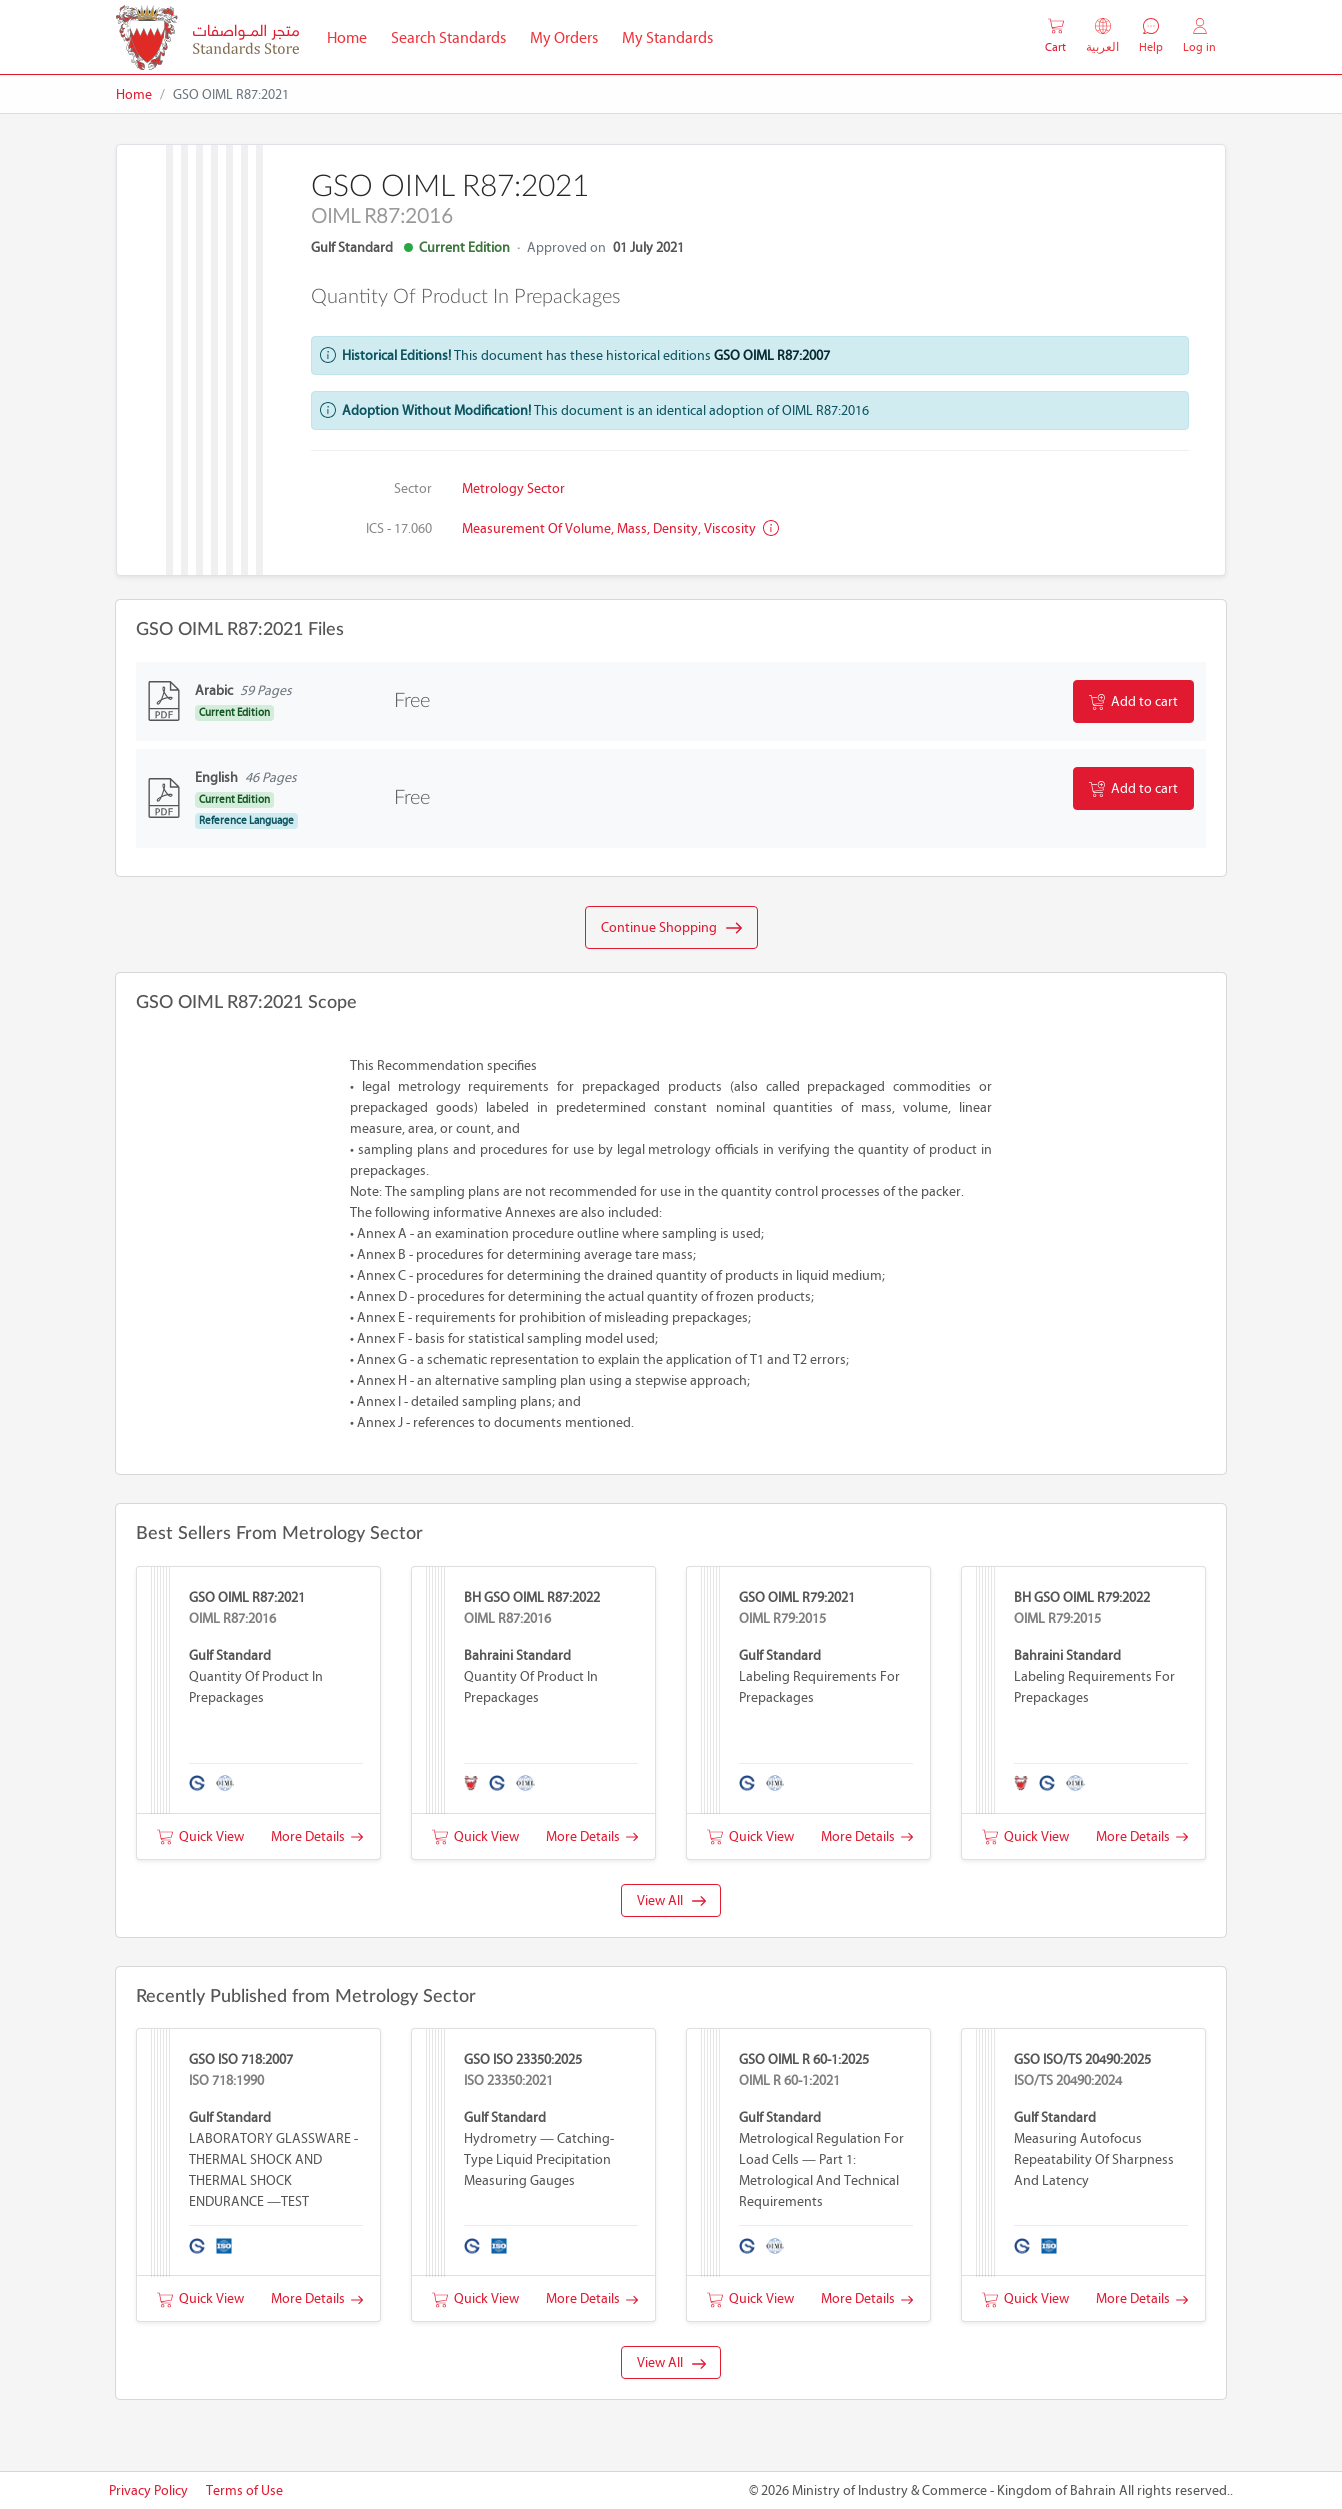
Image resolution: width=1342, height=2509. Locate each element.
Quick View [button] (200, 1836)
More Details (317, 1836)
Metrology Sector (513, 488)
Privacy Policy (148, 2490)
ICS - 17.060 (399, 528)
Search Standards (454, 36)
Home (353, 36)
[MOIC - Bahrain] (207, 37)
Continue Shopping (671, 928)
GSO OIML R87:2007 (772, 355)
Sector (413, 488)
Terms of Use (244, 2490)
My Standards (667, 37)
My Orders (564, 37)
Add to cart (1133, 702)
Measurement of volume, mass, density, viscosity (620, 528)
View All (671, 1900)
